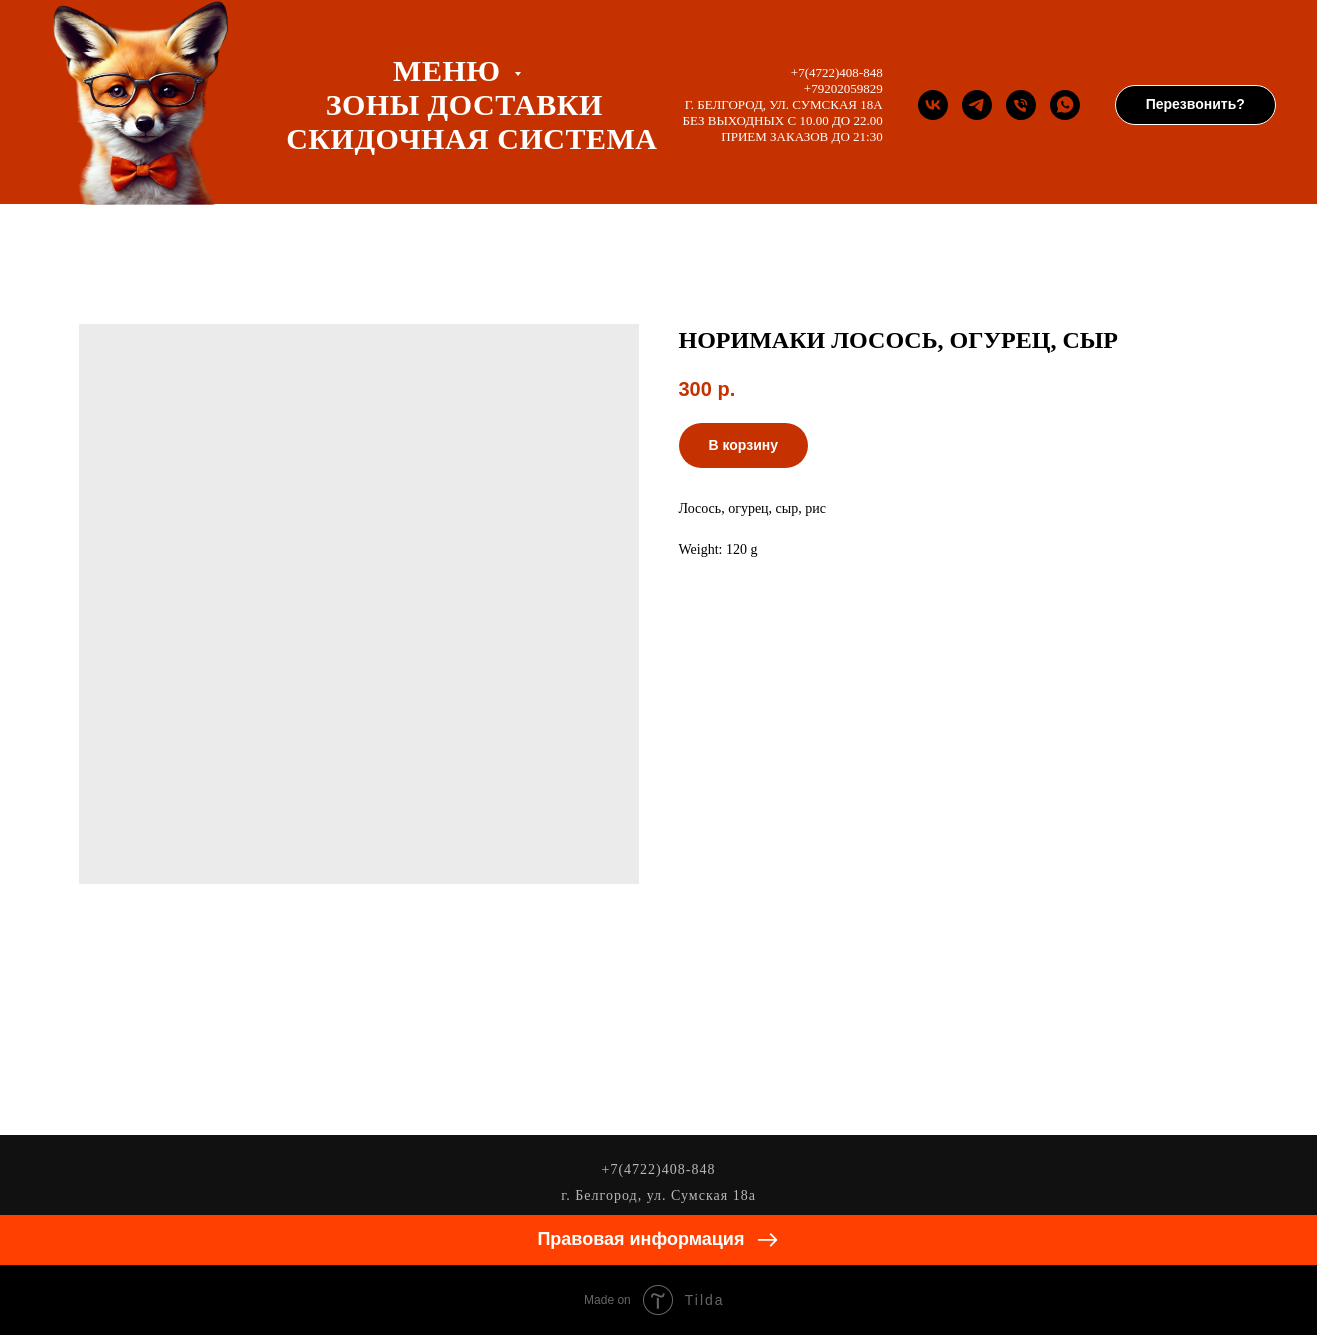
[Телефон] (1021, 105)
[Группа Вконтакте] (933, 105)
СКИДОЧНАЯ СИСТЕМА (471, 138)
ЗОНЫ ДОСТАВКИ (464, 104)
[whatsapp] (1065, 105)
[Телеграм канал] (977, 105)
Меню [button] (450, 70)
